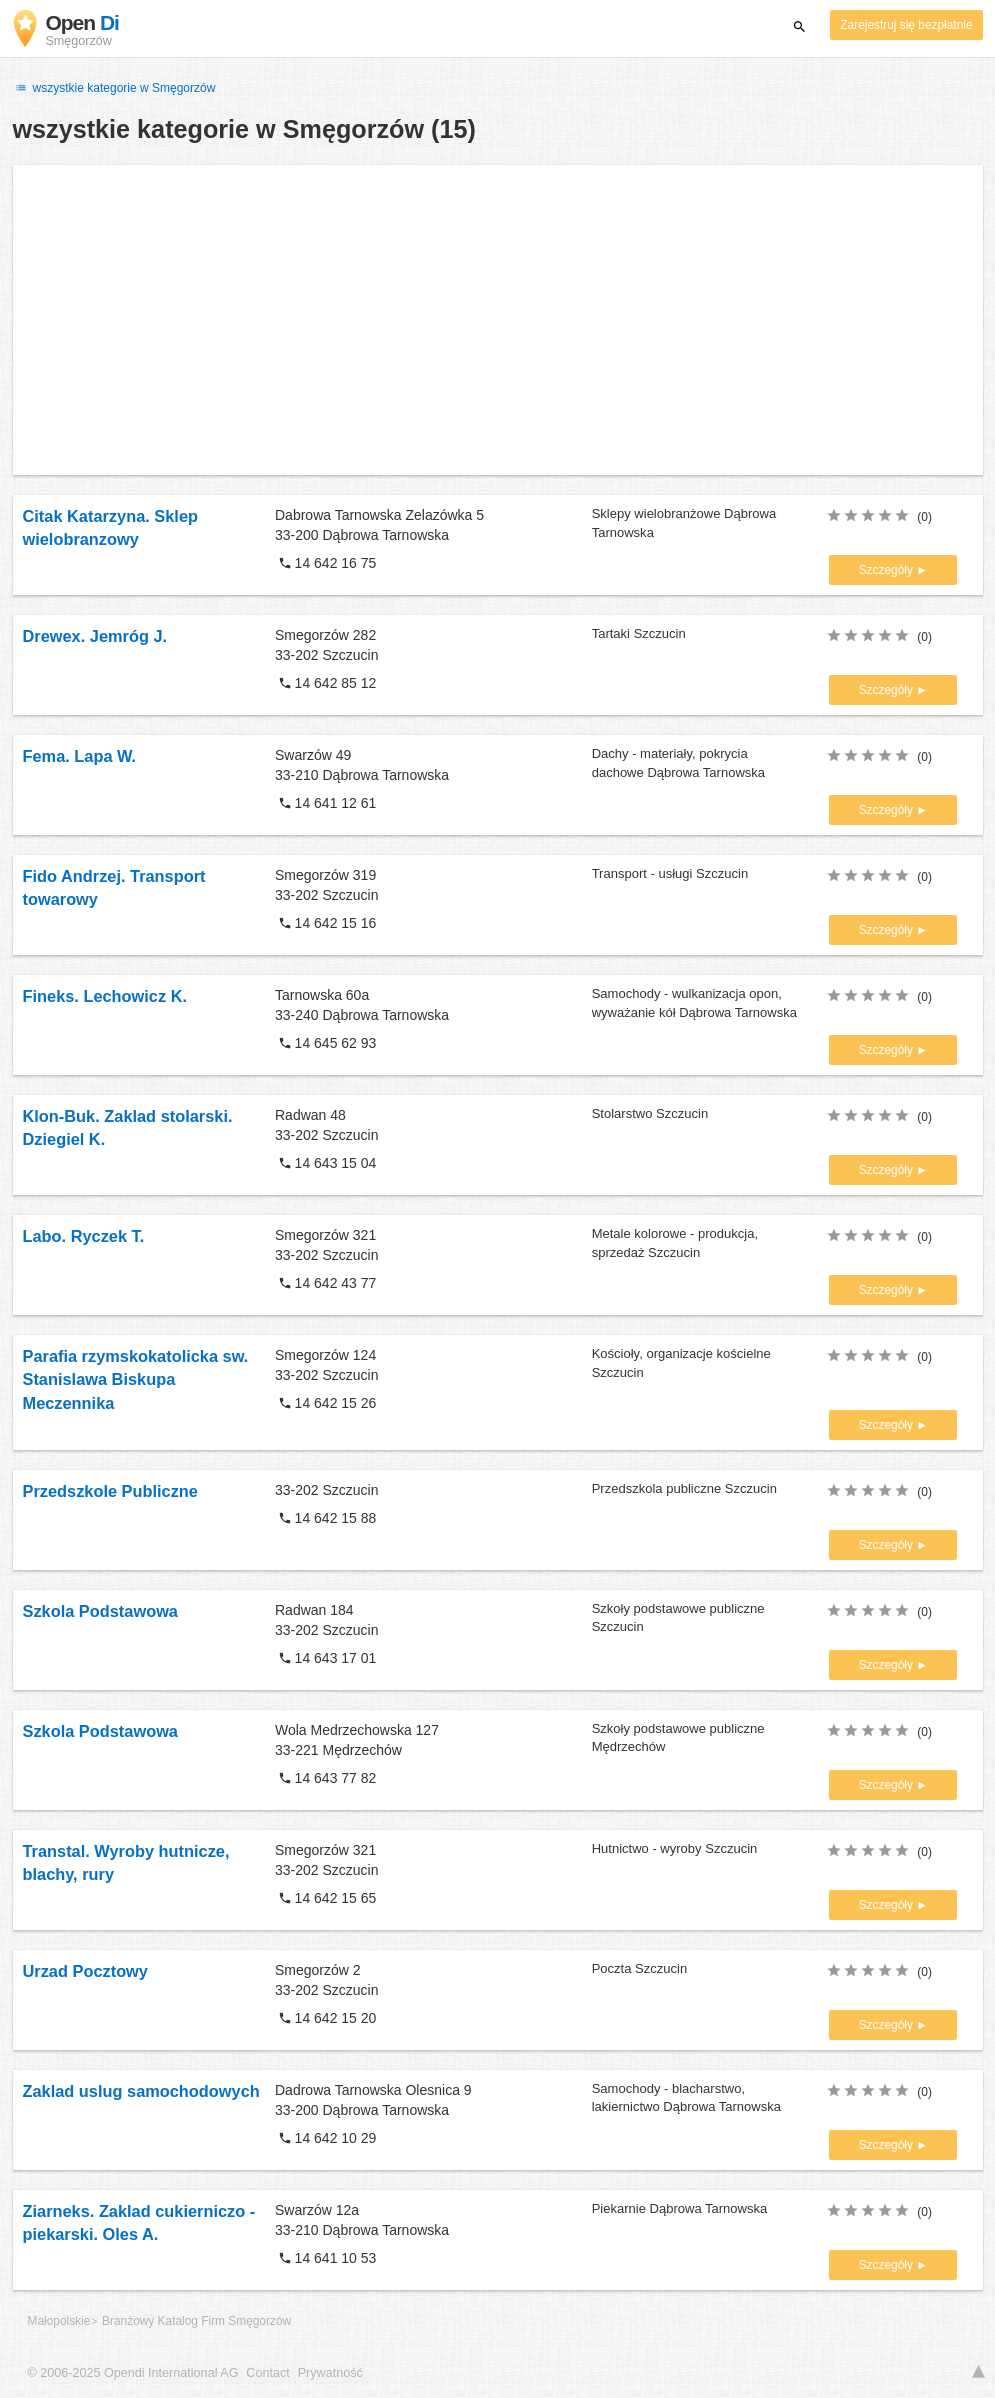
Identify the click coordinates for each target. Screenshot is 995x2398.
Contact (267, 2373)
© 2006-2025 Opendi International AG (133, 2373)
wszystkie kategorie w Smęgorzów (114, 88)
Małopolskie (59, 2321)
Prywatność (330, 2373)
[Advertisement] (498, 320)
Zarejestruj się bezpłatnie (906, 25)
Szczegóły (888, 570)
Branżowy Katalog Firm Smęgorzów (196, 2321)
